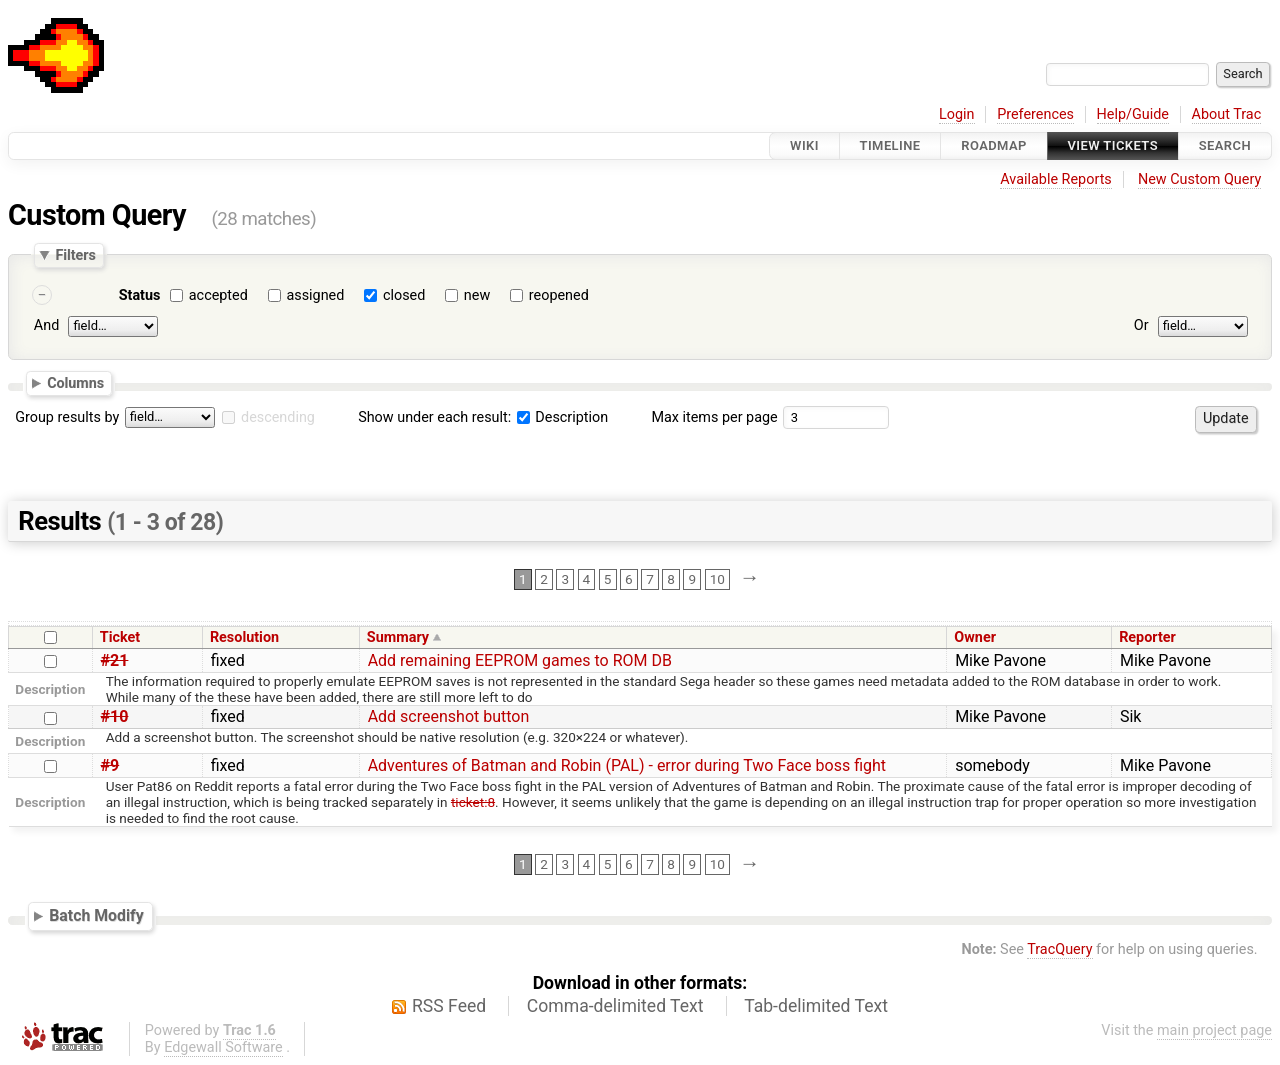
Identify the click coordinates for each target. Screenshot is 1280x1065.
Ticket (120, 637)
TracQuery (1059, 949)
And (46, 325)
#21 (115, 660)
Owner (975, 637)
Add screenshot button (449, 716)
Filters (75, 255)
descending (278, 417)
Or (1141, 325)
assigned (315, 295)
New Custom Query (1199, 179)
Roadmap (994, 145)
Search (1225, 145)
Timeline (890, 145)
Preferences (1035, 114)
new (477, 295)
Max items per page (714, 417)
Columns (75, 383)
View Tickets (1113, 145)
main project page (1214, 1030)
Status (140, 295)
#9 (110, 765)
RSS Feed (449, 1006)
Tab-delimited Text (816, 1006)
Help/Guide (1133, 114)
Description (562, 417)
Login (957, 114)
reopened (559, 295)
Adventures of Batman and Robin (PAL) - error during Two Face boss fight (627, 765)
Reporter (1147, 637)
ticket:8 (473, 802)
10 (717, 579)
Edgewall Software (223, 1047)
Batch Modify (96, 915)
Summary (398, 637)
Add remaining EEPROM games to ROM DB (520, 660)
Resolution (244, 637)
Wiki (804, 145)
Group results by (67, 417)
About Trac (1227, 114)
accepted (218, 295)
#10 (115, 716)
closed (404, 295)
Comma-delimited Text (615, 1006)
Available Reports (1056, 179)
